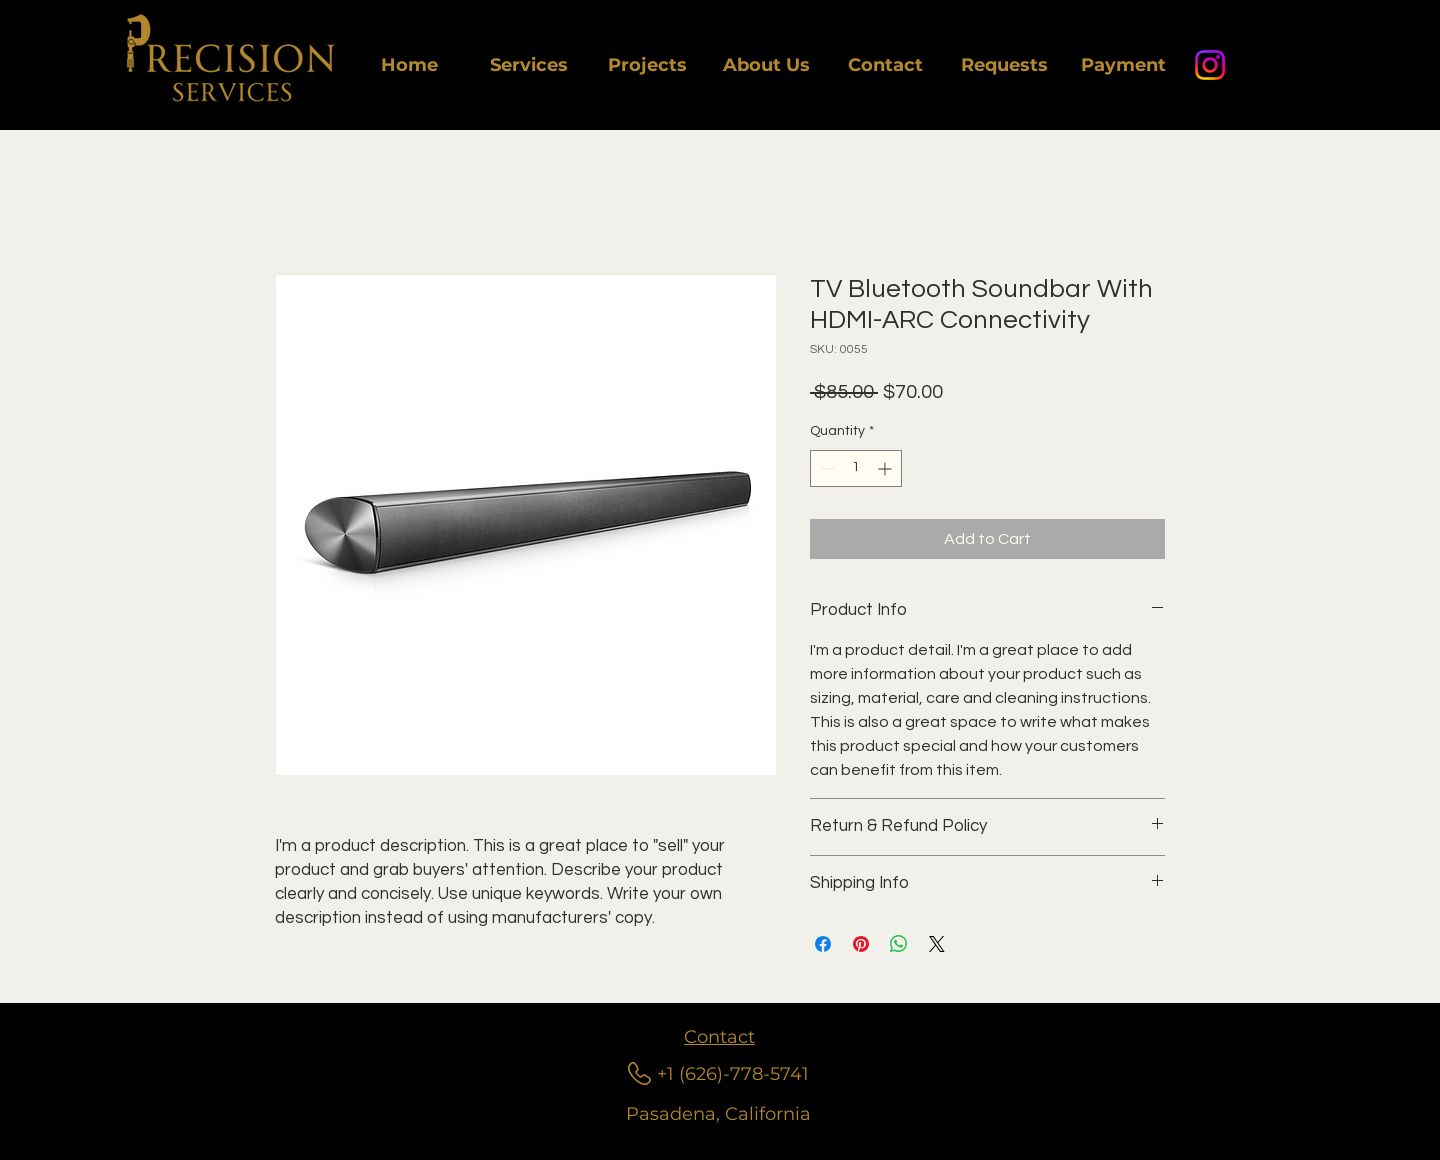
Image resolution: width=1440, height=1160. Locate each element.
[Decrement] (825, 468)
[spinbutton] (856, 468)
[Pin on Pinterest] (861, 944)
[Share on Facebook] (823, 944)
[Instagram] (1210, 65)
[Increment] (886, 468)
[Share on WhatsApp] (899, 944)
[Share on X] (937, 944)
